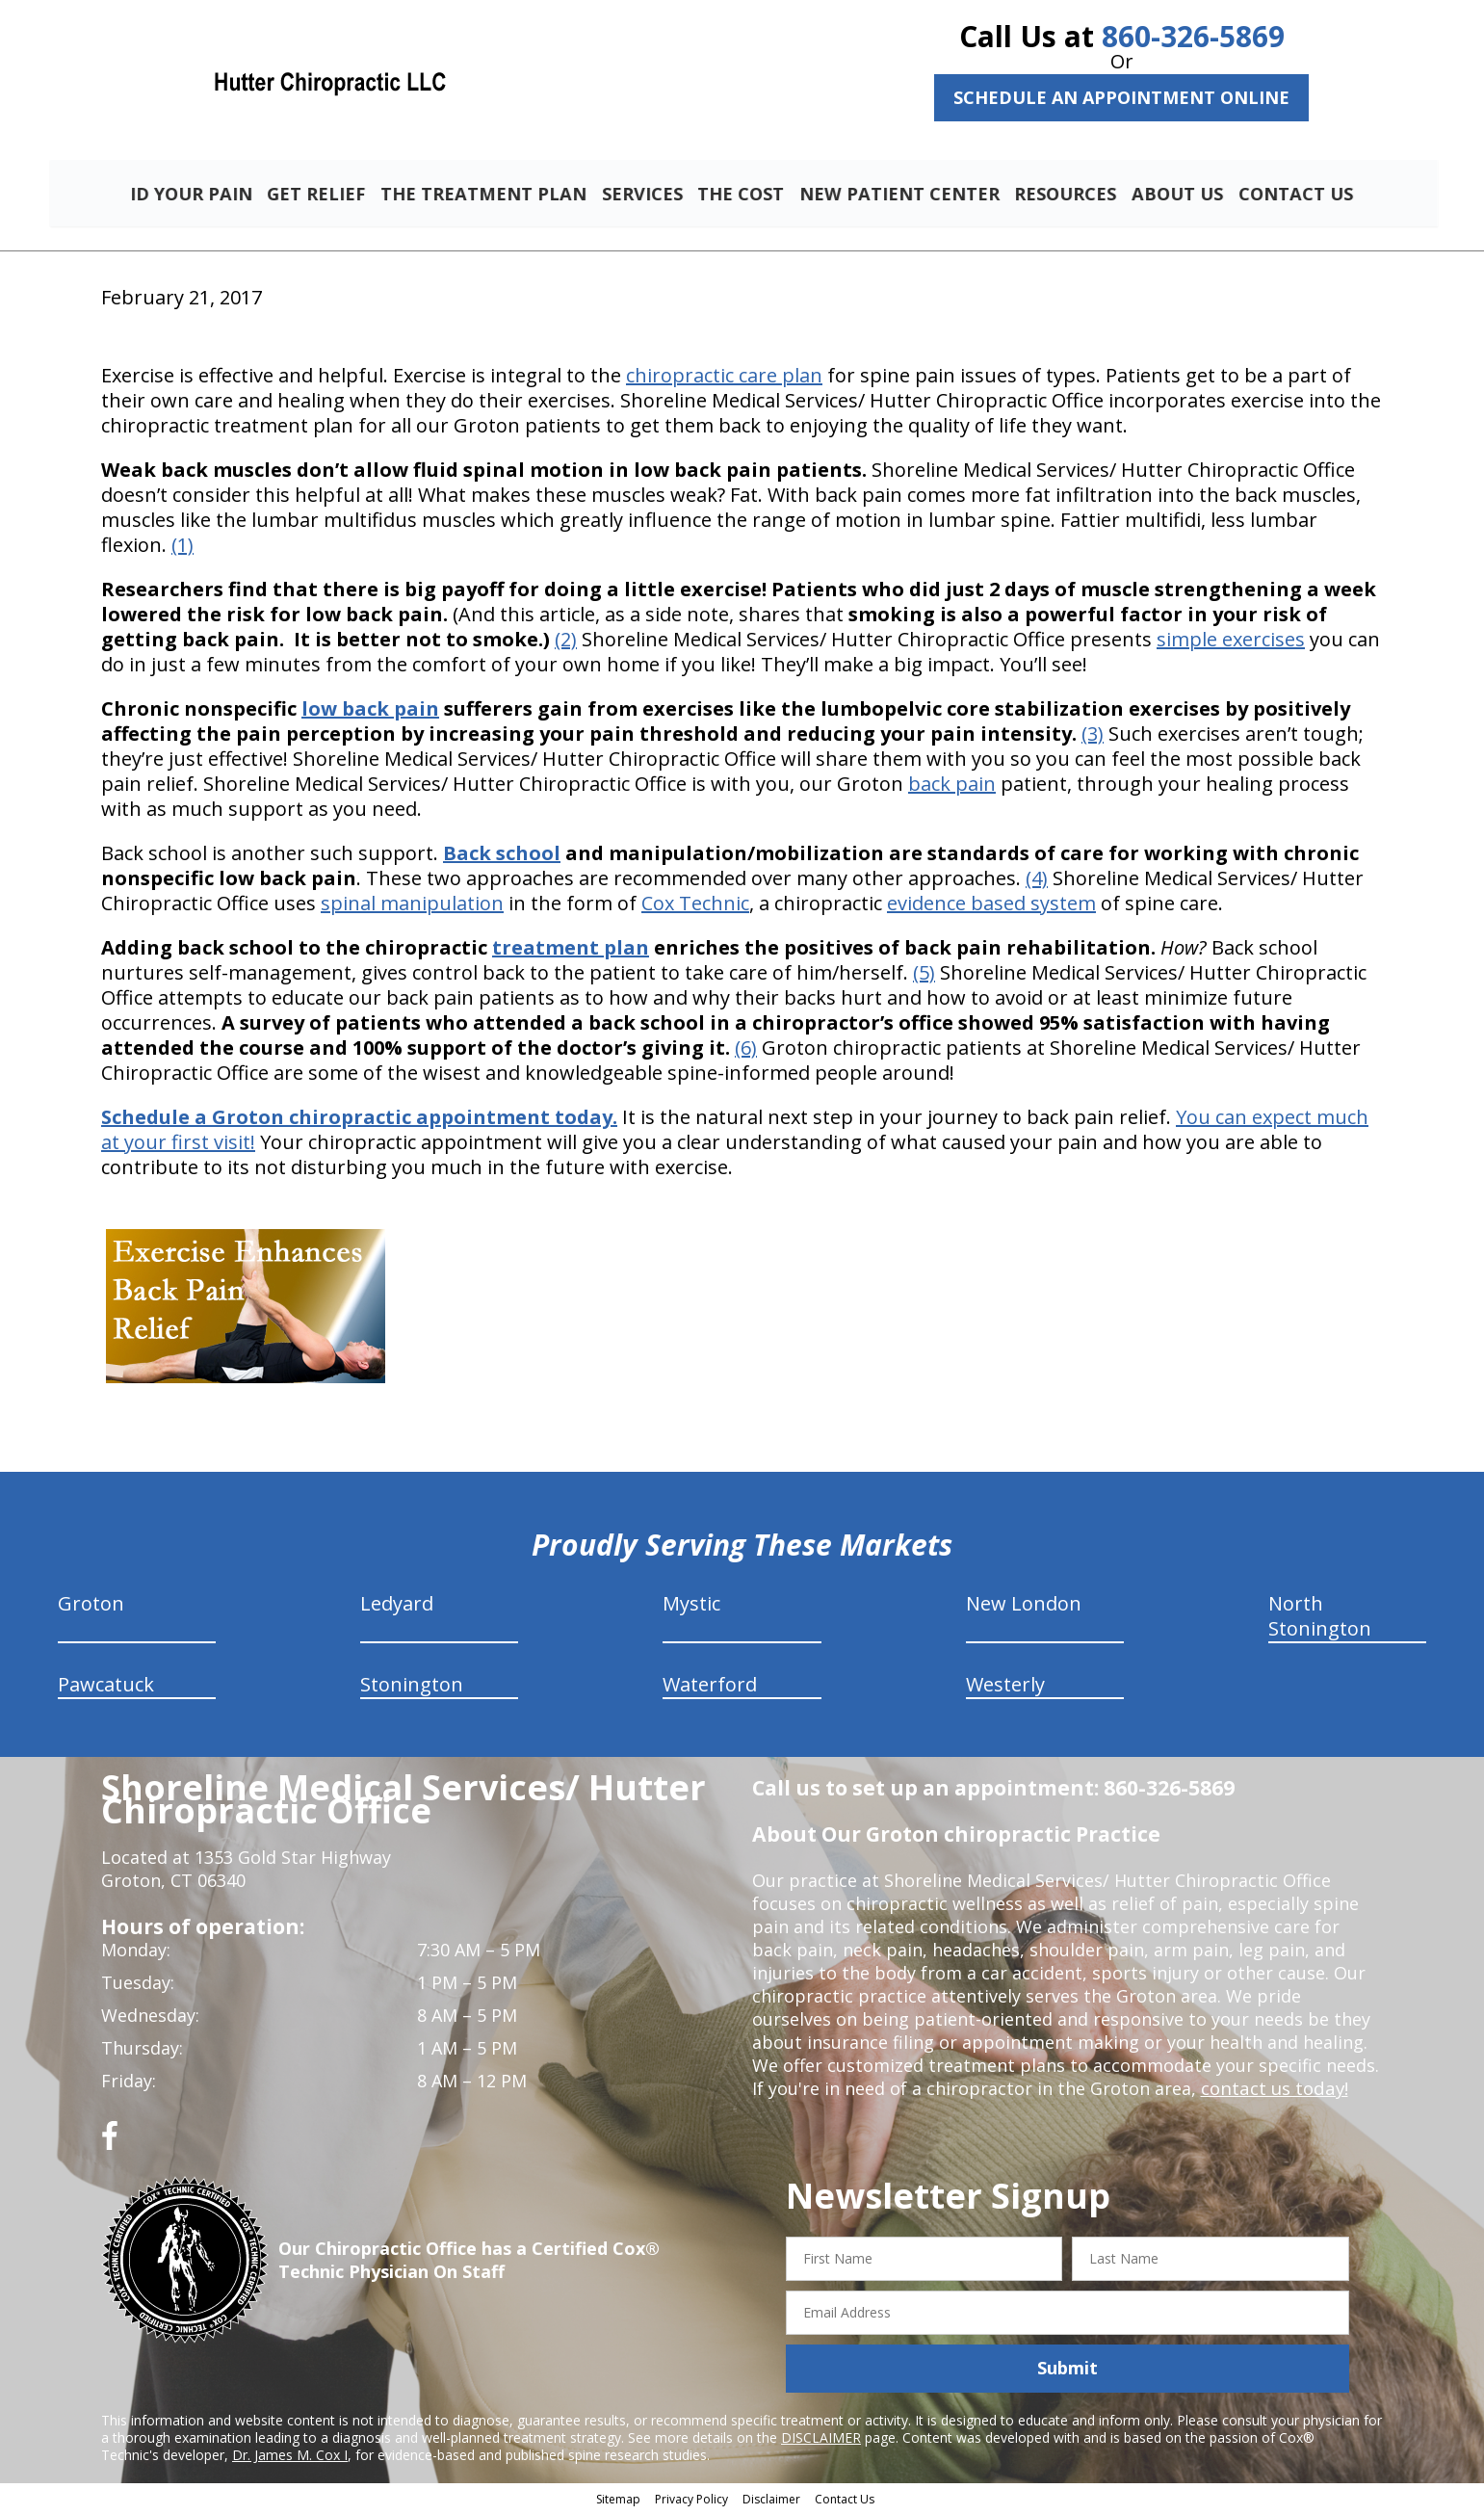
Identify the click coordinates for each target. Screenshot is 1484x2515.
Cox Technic (695, 906)
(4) (1037, 881)
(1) (182, 548)
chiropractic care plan (724, 378)
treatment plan (570, 950)
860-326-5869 (1193, 36)
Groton (91, 1606)
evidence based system (991, 906)
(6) (746, 1050)
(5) (924, 975)
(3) (1092, 736)
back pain (952, 786)
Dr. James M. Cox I (290, 2457)
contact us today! (1272, 2091)
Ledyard (396, 1606)
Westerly (1005, 1687)
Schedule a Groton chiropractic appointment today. (359, 1120)
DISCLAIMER (821, 2439)
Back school (501, 856)
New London (1023, 1606)
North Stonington (1319, 1618)
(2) (566, 642)
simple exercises (1231, 642)
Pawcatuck (106, 1687)
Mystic (691, 1606)
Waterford (710, 1687)
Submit (1067, 2370)
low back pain (370, 711)
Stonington (411, 1687)
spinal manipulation (412, 906)
